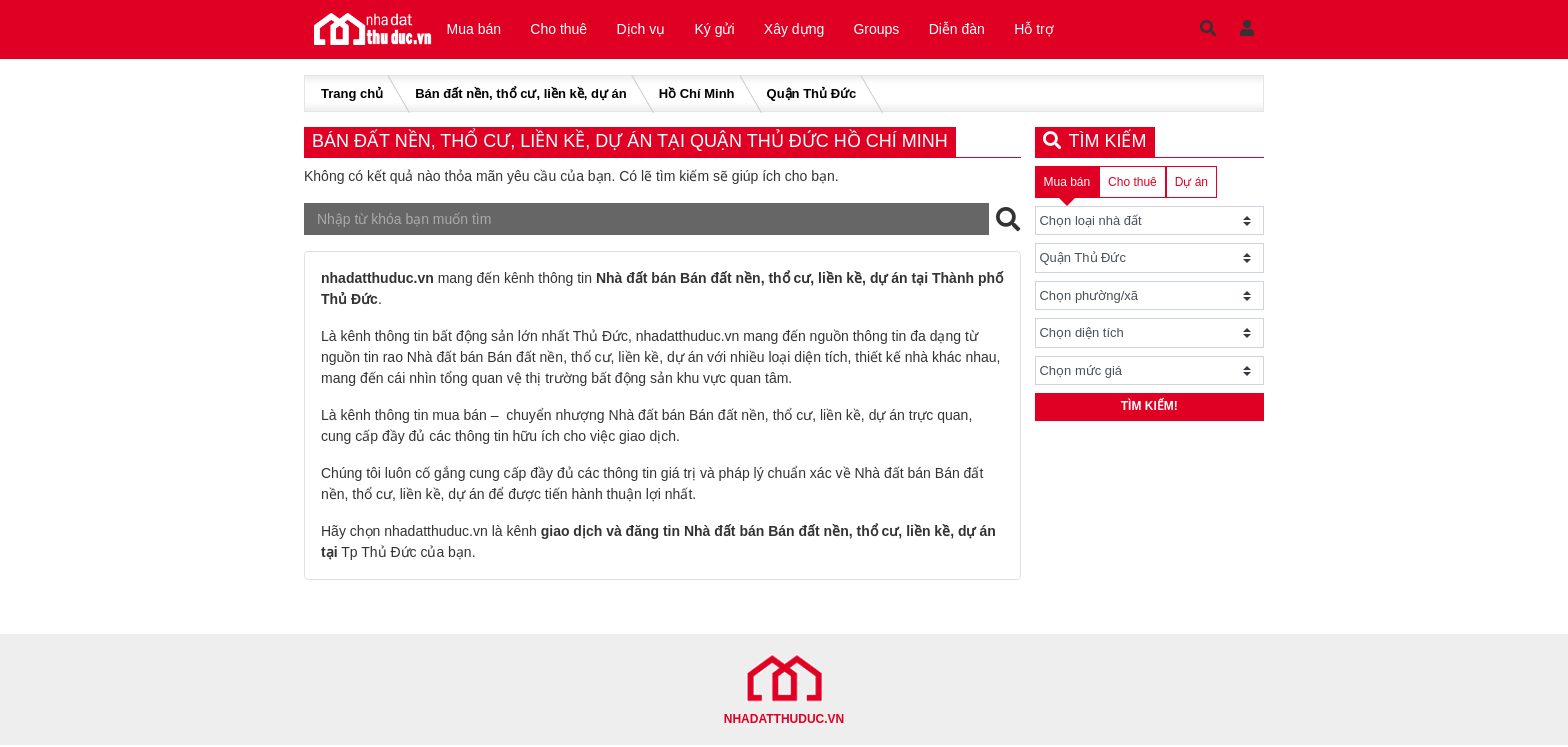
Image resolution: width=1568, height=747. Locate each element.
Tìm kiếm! (1149, 410)
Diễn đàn (975, 30)
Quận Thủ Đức (812, 95)
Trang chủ (352, 95)
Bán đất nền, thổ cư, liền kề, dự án (520, 95)
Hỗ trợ (1055, 30)
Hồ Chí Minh (697, 95)
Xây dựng (806, 30)
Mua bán (475, 30)
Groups (892, 30)
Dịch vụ (647, 30)
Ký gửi (724, 30)
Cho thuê (562, 30)
